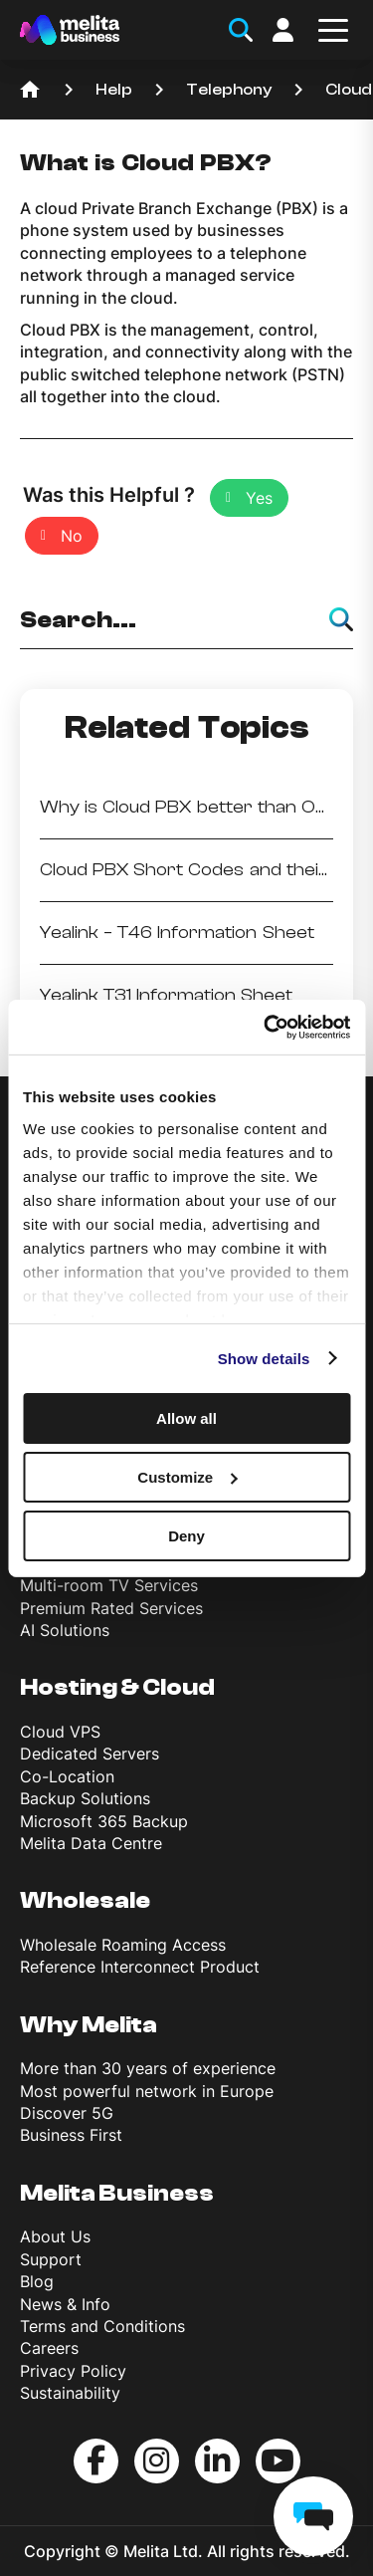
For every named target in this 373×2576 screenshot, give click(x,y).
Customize (187, 1477)
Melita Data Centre (91, 1843)
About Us (55, 2236)
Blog (37, 2281)
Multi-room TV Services (109, 1585)
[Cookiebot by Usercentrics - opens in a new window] (265, 1027)
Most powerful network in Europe (147, 2091)
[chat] (313, 2516)
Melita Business (117, 2193)
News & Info (65, 2304)
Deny (186, 1534)
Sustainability (70, 2393)
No (72, 536)
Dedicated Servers (89, 1753)
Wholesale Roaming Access (123, 1945)
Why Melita (88, 2024)
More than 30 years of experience (148, 2068)
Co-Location (67, 1776)
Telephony (229, 90)
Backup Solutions (85, 1798)
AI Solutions (64, 1630)
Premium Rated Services (111, 1608)
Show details (264, 1357)
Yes (259, 498)
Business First (71, 2135)
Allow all (186, 1418)
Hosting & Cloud (117, 1687)
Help (113, 90)
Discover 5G (66, 2113)
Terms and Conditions (102, 2326)
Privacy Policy (73, 2371)
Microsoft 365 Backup (104, 1821)
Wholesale (85, 1900)
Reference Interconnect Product (140, 1967)
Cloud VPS (60, 1732)
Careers (49, 2348)
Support (51, 2259)
